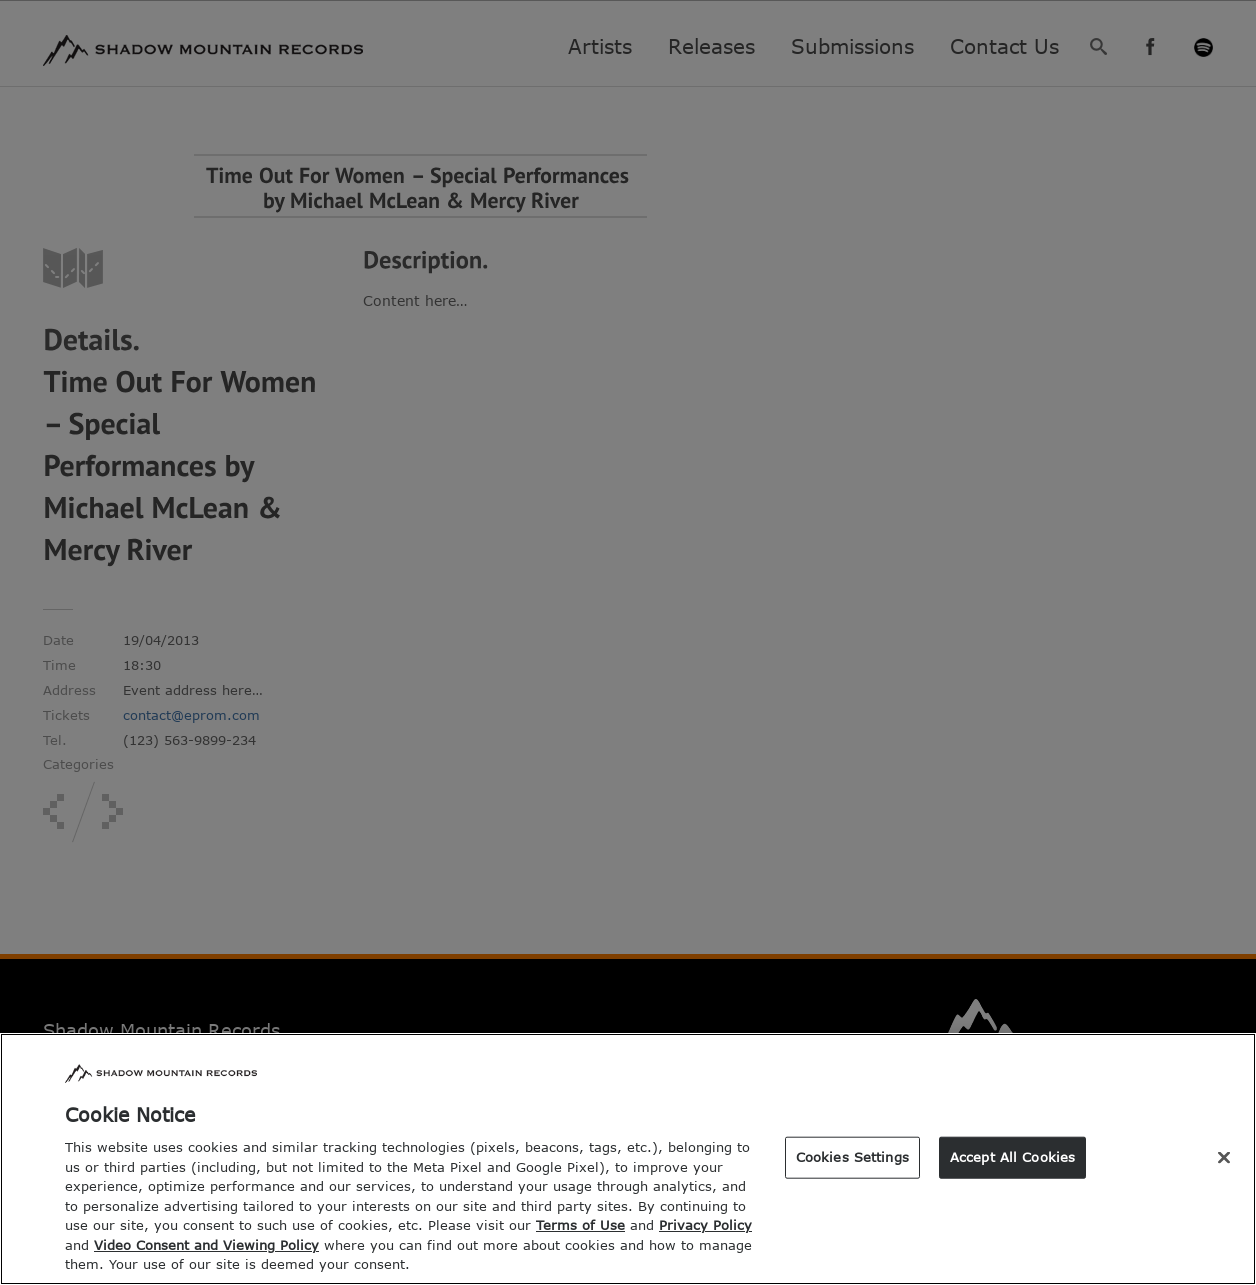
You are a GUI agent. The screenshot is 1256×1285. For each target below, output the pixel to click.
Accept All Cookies (1012, 1170)
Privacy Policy (705, 1238)
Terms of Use (580, 1238)
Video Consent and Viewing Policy (206, 1258)
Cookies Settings (852, 1170)
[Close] (1224, 1171)
